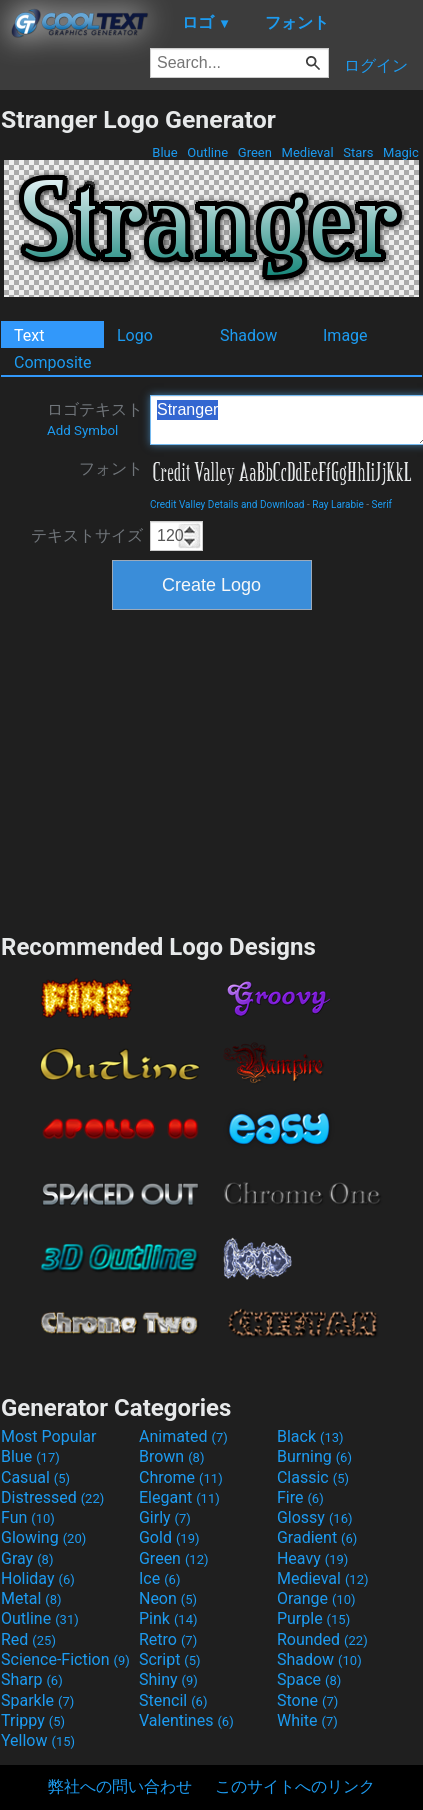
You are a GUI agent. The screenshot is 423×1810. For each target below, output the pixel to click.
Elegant (179, 1497)
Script (170, 1659)
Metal (31, 1598)
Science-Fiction (65, 1659)
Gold (169, 1537)
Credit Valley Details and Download (227, 504)
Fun (28, 1517)
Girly (165, 1517)
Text (29, 335)
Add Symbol (82, 430)
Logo (135, 335)
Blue (165, 152)
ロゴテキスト (95, 419)
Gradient (317, 1537)
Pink (168, 1618)
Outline (207, 152)
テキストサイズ (87, 535)
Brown (171, 1456)
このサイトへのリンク (295, 1786)
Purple (313, 1618)
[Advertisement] (212, 769)
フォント (111, 468)
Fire (300, 1497)
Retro (168, 1639)
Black (310, 1436)
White (307, 1720)
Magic (401, 152)
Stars (358, 152)
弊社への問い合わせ (120, 1786)
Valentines (186, 1720)
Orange (316, 1598)
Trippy (33, 1720)
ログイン (376, 65)
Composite (53, 362)
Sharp (32, 1679)
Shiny (168, 1679)
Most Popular (49, 1436)
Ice (159, 1578)
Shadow (248, 335)
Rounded (322, 1639)
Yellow (38, 1740)
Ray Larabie (338, 504)
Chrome (181, 1477)
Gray (27, 1558)
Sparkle (37, 1700)
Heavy (312, 1558)
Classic (313, 1477)
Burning (314, 1456)
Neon (168, 1598)
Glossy (315, 1517)
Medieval (307, 152)
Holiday (38, 1578)
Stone (307, 1700)
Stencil (173, 1700)
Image (345, 335)
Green (255, 152)
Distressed (52, 1497)
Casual (35, 1477)
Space (309, 1679)
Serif (382, 504)
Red (28, 1639)
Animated (183, 1436)
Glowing (43, 1537)
